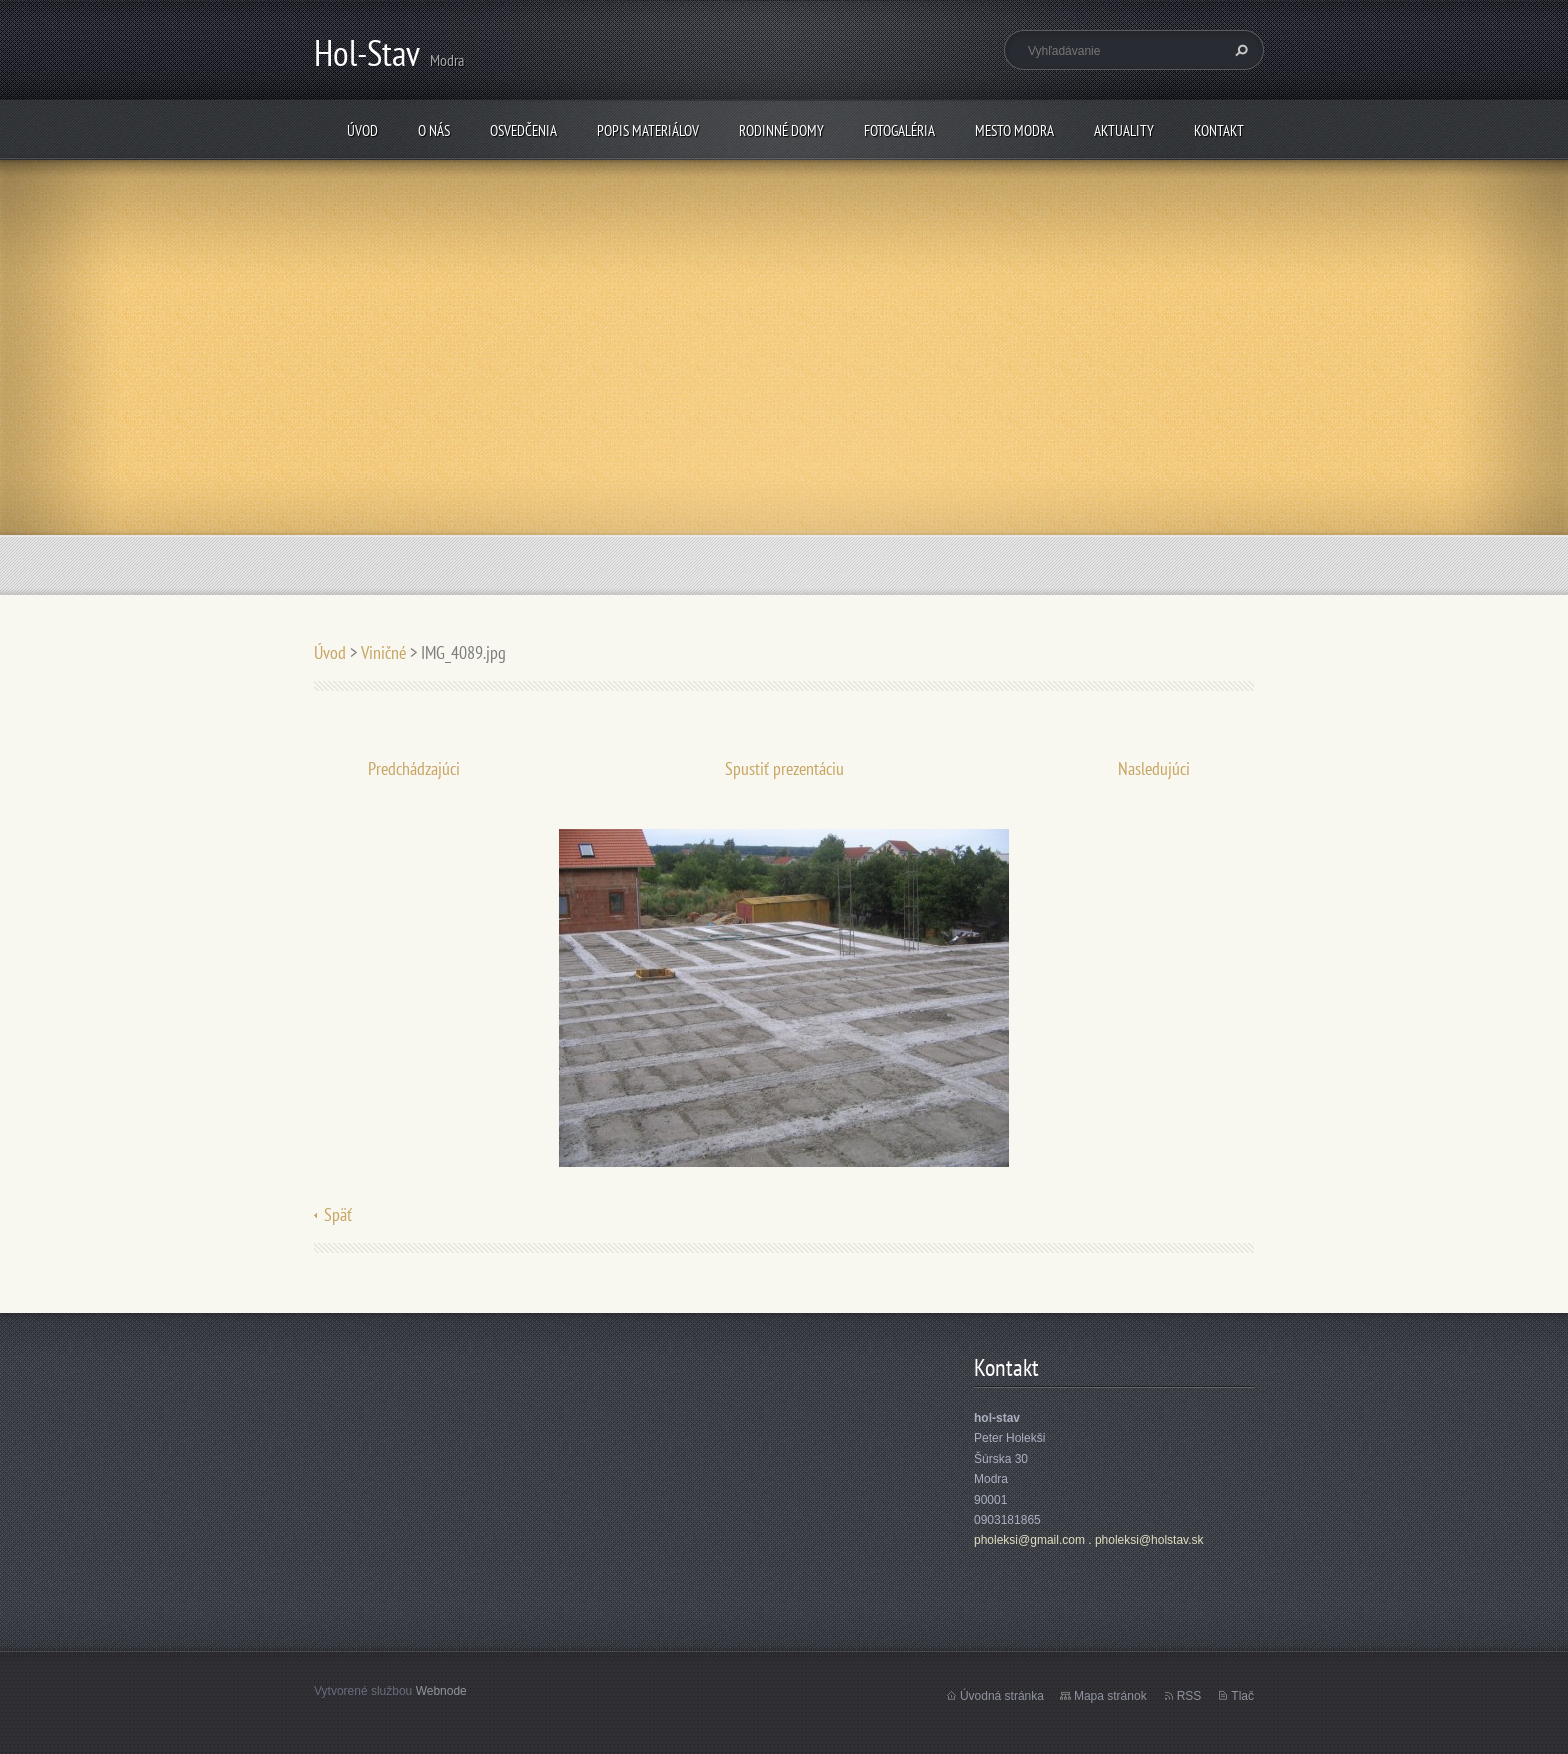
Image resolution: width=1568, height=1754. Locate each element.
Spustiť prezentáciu (784, 768)
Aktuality (1124, 130)
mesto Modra (1014, 130)
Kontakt (1219, 130)
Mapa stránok (1110, 1696)
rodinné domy (781, 130)
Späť (338, 1214)
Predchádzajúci (414, 768)
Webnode (441, 1691)
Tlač (1242, 1696)
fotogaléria (899, 130)
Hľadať (1239, 50)
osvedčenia (523, 130)
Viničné (383, 652)
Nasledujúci (1154, 768)
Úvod (362, 130)
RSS (1189, 1696)
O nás (434, 130)
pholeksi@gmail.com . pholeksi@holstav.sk (1089, 1540)
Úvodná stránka (1002, 1696)
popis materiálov (648, 130)
